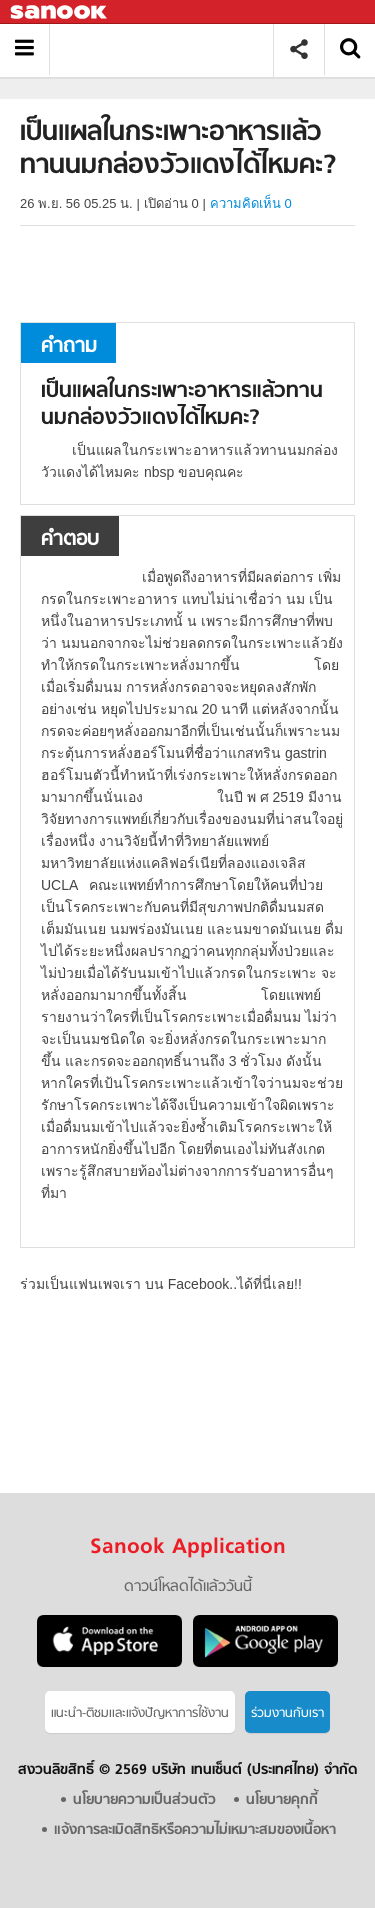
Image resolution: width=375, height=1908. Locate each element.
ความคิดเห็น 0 (251, 203)
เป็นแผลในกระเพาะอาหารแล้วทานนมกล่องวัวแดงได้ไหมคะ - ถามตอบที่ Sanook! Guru (168, 49)
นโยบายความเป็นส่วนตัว (144, 1800)
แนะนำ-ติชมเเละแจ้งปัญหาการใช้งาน (140, 1713)
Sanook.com (60, 12)
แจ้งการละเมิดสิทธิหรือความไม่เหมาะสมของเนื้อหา (195, 1830)
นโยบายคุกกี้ (282, 1800)
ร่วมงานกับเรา (287, 1713)
